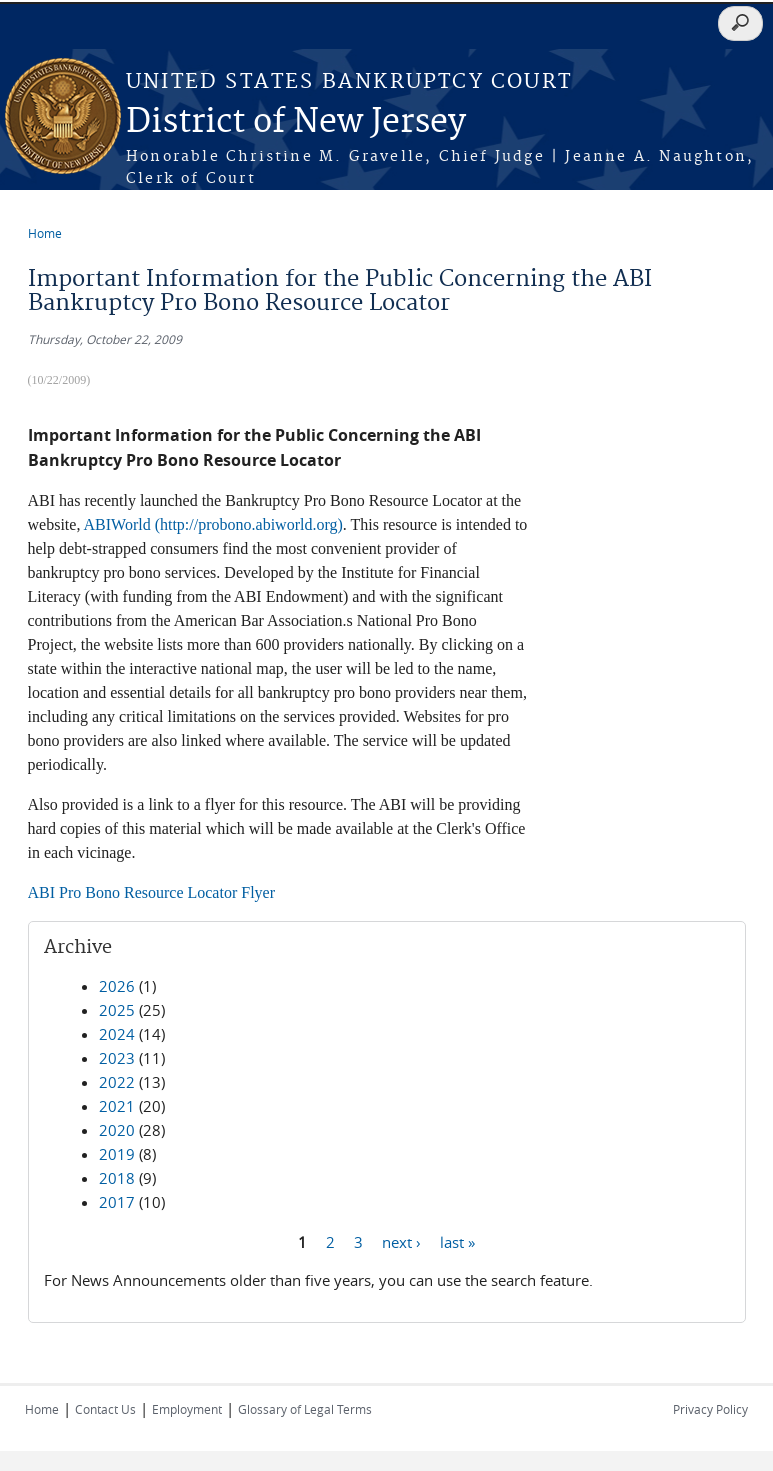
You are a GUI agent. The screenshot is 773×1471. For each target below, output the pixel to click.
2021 (117, 1106)
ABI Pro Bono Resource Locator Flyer (152, 892)
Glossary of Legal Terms (305, 1409)
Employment (187, 1409)
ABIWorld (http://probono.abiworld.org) (213, 524)
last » (457, 1241)
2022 (117, 1082)
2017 (117, 1202)
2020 (117, 1130)
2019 (117, 1154)
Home (45, 233)
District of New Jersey (296, 122)
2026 (117, 986)
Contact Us (105, 1409)
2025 (117, 1010)
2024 (117, 1034)
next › (401, 1241)
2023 (117, 1058)
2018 (117, 1178)
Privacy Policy (710, 1409)
